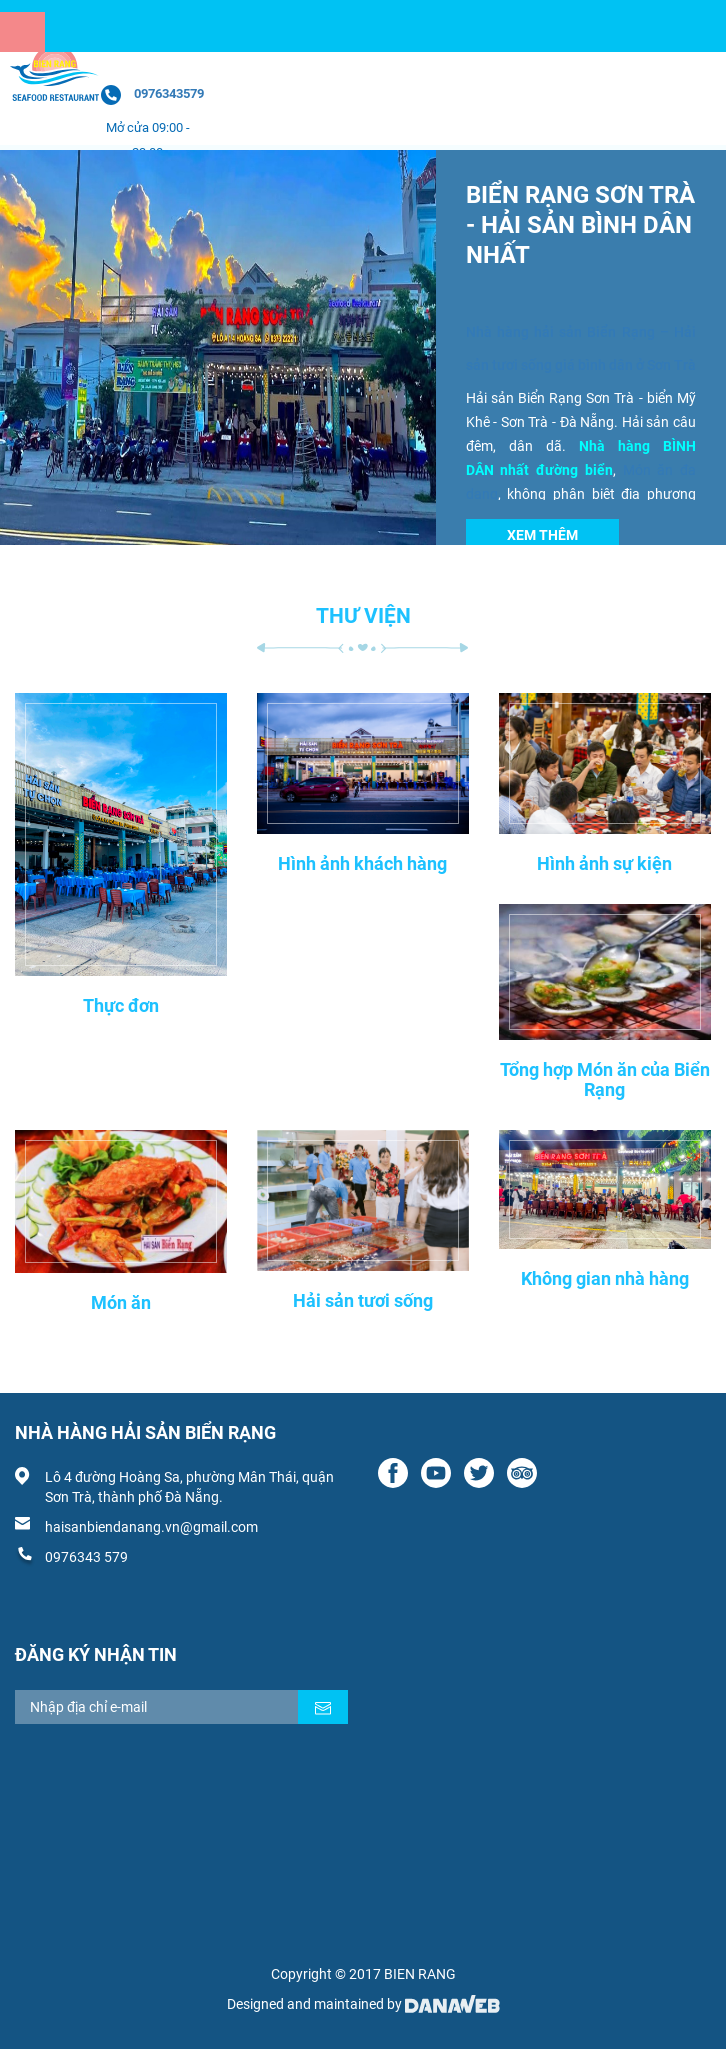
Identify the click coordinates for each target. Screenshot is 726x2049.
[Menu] (22, 32)
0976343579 (169, 93)
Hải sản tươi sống (363, 1300)
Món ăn (121, 1302)
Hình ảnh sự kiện (604, 863)
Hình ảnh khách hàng (362, 863)
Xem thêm (542, 535)
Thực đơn (121, 1005)
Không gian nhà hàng (605, 1278)
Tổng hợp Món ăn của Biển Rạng (605, 1079)
